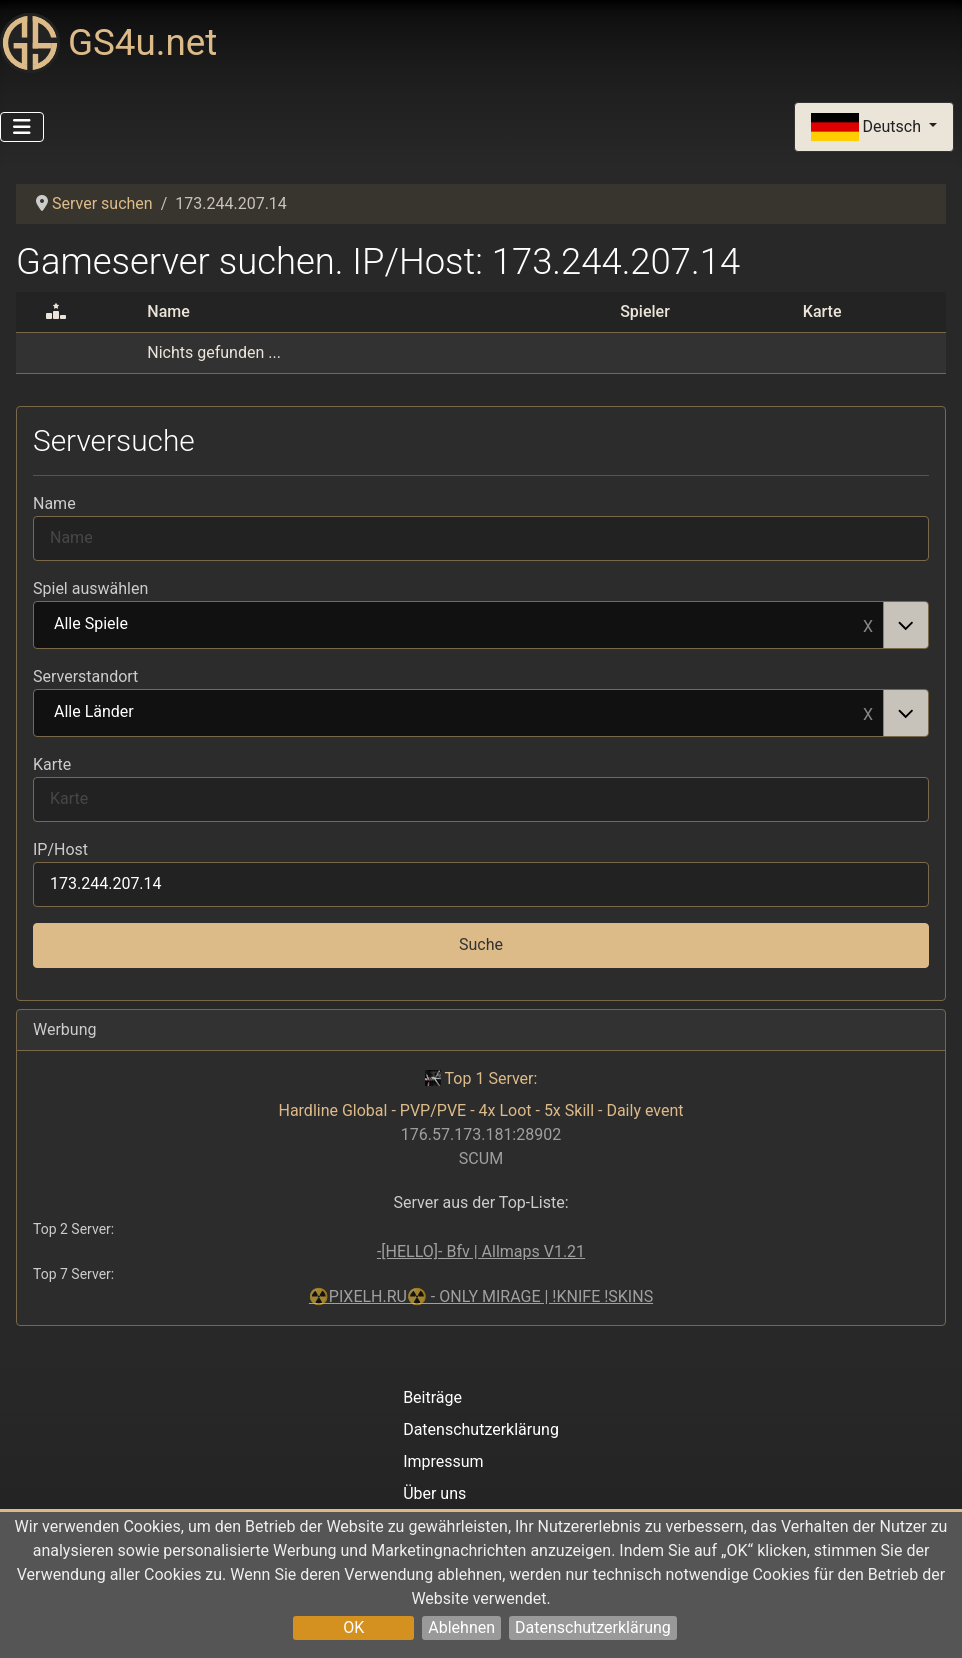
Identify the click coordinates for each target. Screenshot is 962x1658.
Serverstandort (85, 676)
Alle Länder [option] (459, 713)
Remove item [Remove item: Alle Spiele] (868, 625)
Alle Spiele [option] (459, 625)
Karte (52, 764)
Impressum (443, 1461)
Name (54, 503)
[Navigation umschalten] (22, 127)
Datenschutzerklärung (593, 1627)
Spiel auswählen (90, 588)
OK (353, 1627)
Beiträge (432, 1397)
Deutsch (868, 127)
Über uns (434, 1493)
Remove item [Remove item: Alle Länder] (868, 713)
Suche (481, 944)
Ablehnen (461, 1627)
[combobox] (481, 625)
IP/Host (60, 849)
